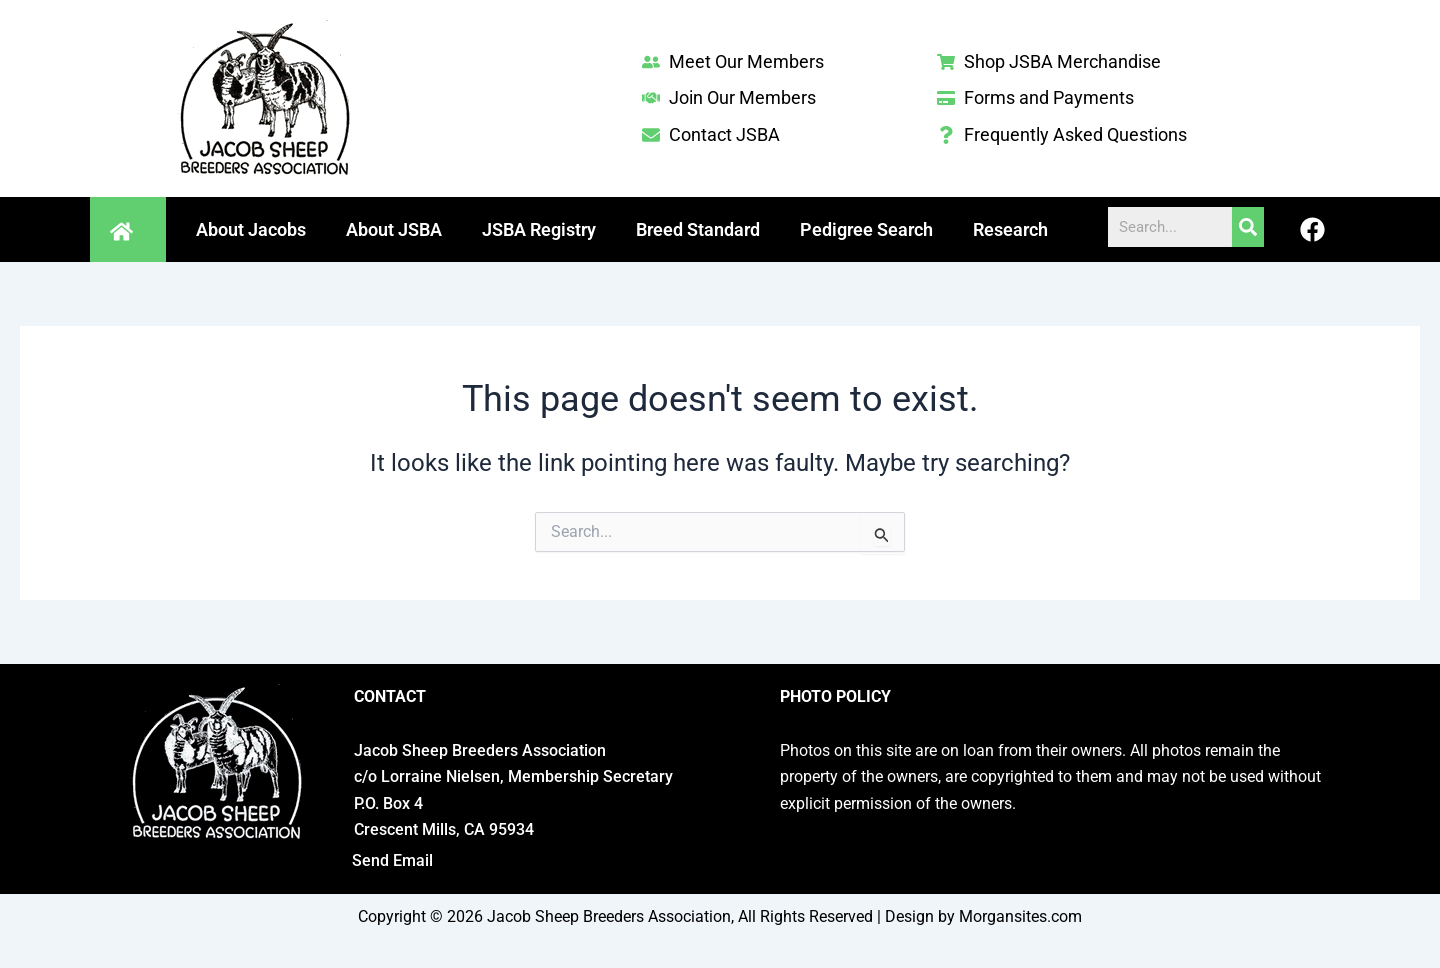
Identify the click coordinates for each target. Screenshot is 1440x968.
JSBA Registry (539, 229)
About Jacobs (251, 229)
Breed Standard (698, 229)
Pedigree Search (866, 229)
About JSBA (394, 229)
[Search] (1248, 227)
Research (1010, 229)
